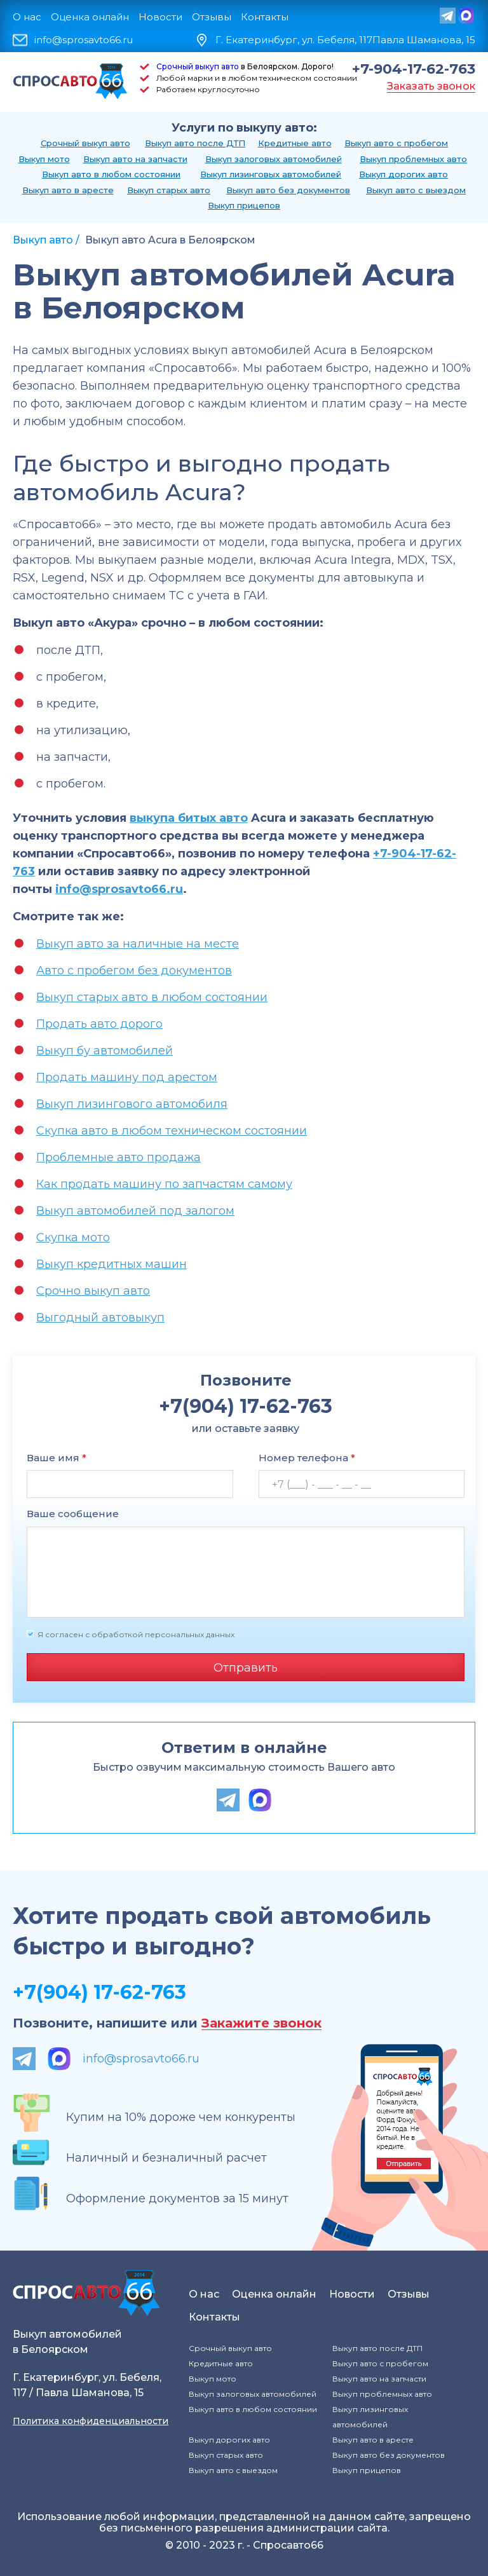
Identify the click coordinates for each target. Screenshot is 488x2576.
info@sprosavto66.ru (83, 40)
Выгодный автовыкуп (100, 1318)
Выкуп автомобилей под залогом (135, 1211)
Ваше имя (56, 1458)
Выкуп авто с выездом (416, 190)
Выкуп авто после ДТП (195, 143)
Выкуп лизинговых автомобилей (270, 174)
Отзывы (211, 17)
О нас (27, 17)
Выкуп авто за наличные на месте (137, 944)
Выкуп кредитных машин (111, 1264)
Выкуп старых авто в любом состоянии (152, 997)
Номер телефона (307, 1458)
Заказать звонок (431, 86)
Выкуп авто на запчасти (135, 159)
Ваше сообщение (73, 1514)
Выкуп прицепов (244, 205)
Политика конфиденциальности (90, 2421)
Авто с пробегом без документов (134, 971)
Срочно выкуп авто (93, 1291)
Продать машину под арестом (126, 1077)
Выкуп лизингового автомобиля (131, 1104)
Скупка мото (73, 1237)
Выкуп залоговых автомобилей (273, 159)
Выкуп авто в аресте (68, 190)
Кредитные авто (295, 143)
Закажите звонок (261, 2023)
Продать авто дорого (99, 1024)
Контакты (264, 17)
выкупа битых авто (189, 818)
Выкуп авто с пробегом (396, 143)
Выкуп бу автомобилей (104, 1051)
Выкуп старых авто (168, 190)
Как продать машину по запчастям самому (164, 1184)
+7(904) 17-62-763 (99, 1992)
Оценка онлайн (90, 17)
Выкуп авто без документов (288, 190)
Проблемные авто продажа (118, 1157)
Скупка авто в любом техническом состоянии (171, 1131)
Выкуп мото (44, 159)
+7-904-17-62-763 (413, 69)
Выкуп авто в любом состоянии (111, 174)
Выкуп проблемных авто (413, 159)
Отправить (246, 1668)
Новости (160, 17)
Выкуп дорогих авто (403, 174)
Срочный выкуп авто (197, 66)
